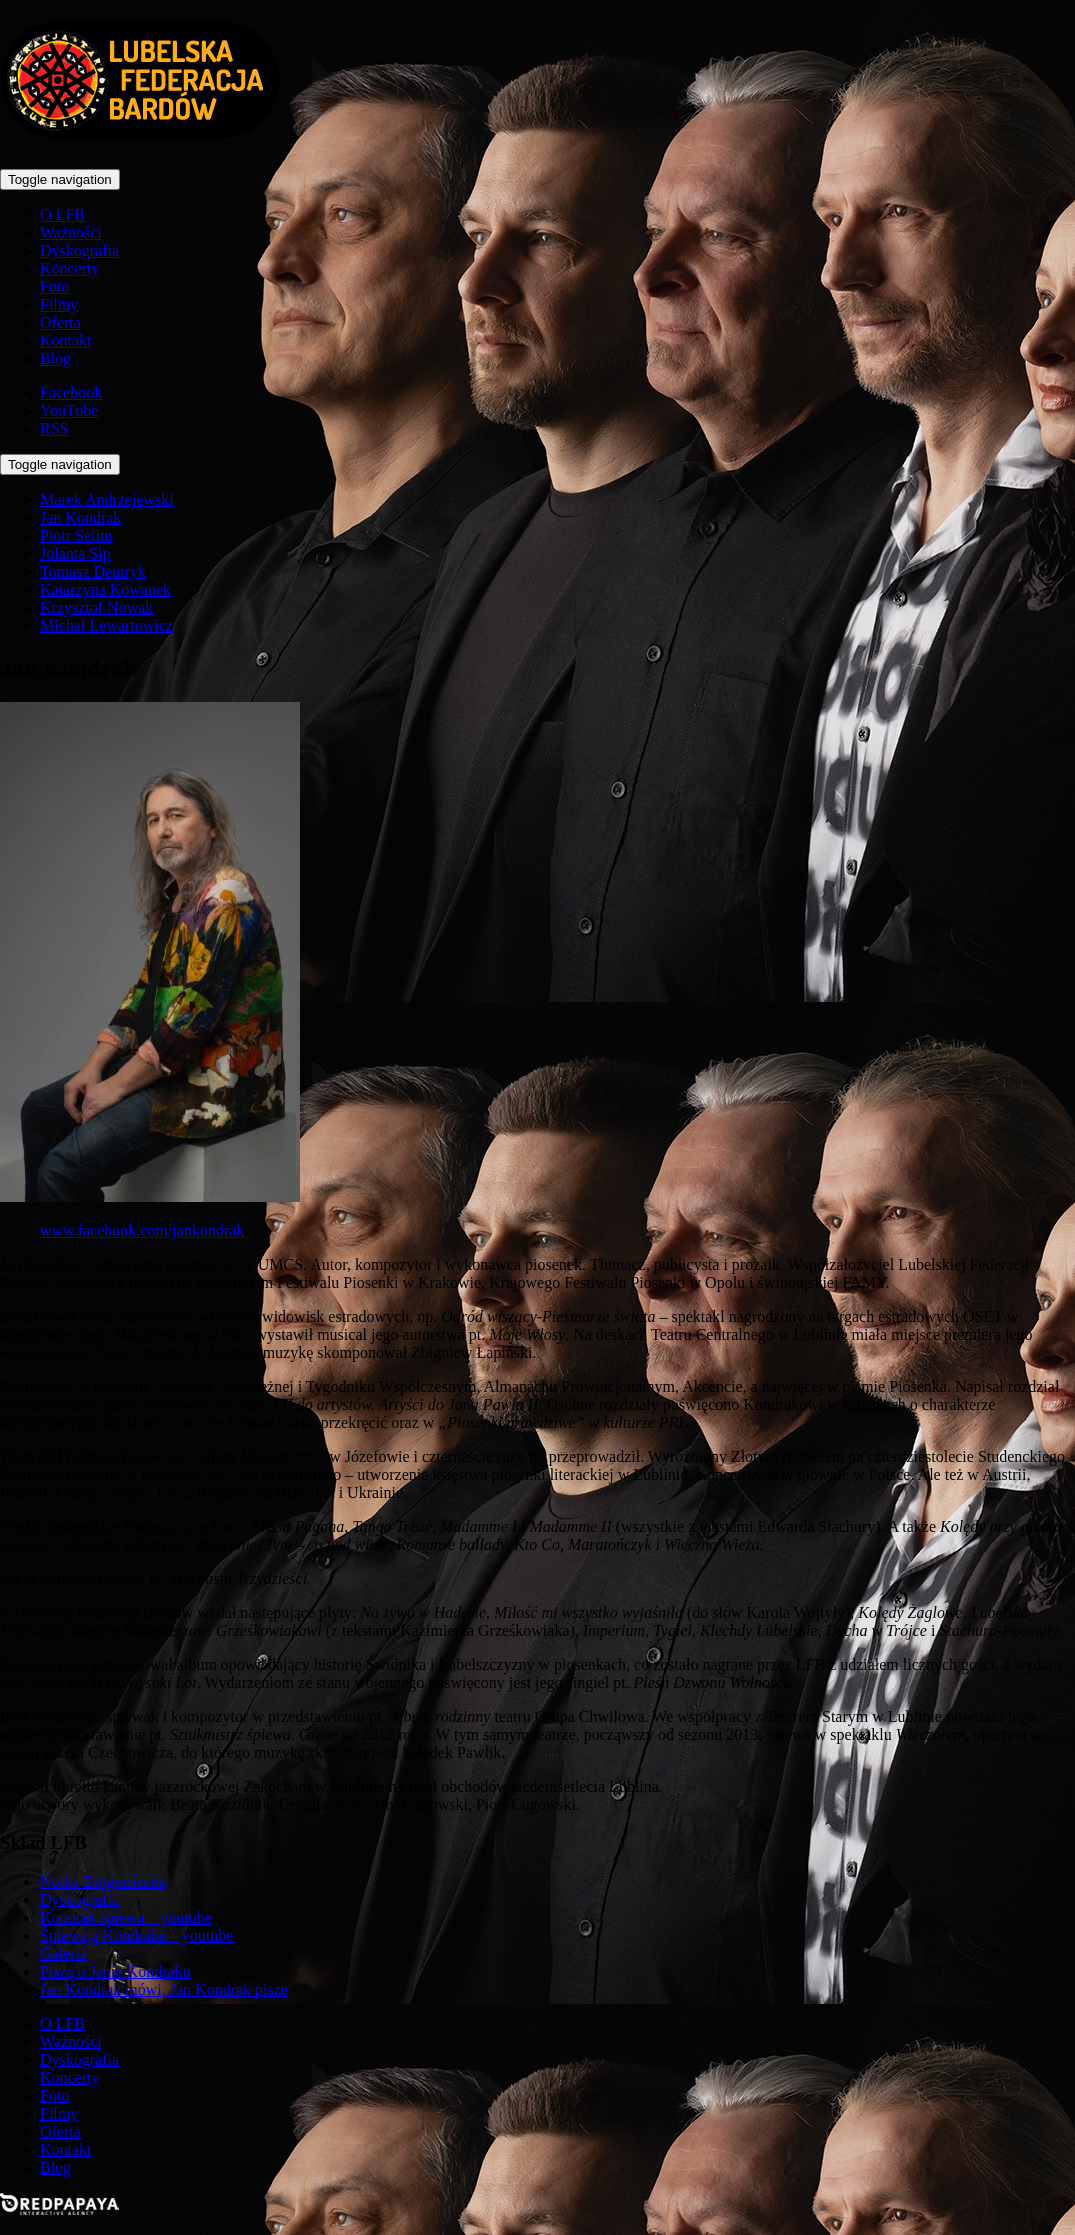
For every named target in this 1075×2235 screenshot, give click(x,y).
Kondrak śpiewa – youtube (126, 1917)
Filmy (59, 304)
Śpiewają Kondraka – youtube (136, 1935)
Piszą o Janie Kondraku (115, 1971)
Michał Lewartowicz (106, 625)
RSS (54, 428)
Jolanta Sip (75, 553)
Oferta (60, 322)
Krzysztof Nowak (96, 607)
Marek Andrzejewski (107, 499)
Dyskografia (79, 250)
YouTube (69, 410)
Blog (55, 358)
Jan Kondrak (80, 517)
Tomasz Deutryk (93, 571)
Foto (54, 286)
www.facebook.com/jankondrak (142, 1230)
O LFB (62, 214)
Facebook (71, 392)
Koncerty (70, 268)
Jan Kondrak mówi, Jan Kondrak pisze (164, 1989)
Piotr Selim (76, 535)
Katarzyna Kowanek (105, 589)
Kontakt (66, 340)
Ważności (71, 232)
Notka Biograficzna (103, 1881)
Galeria (63, 1953)
